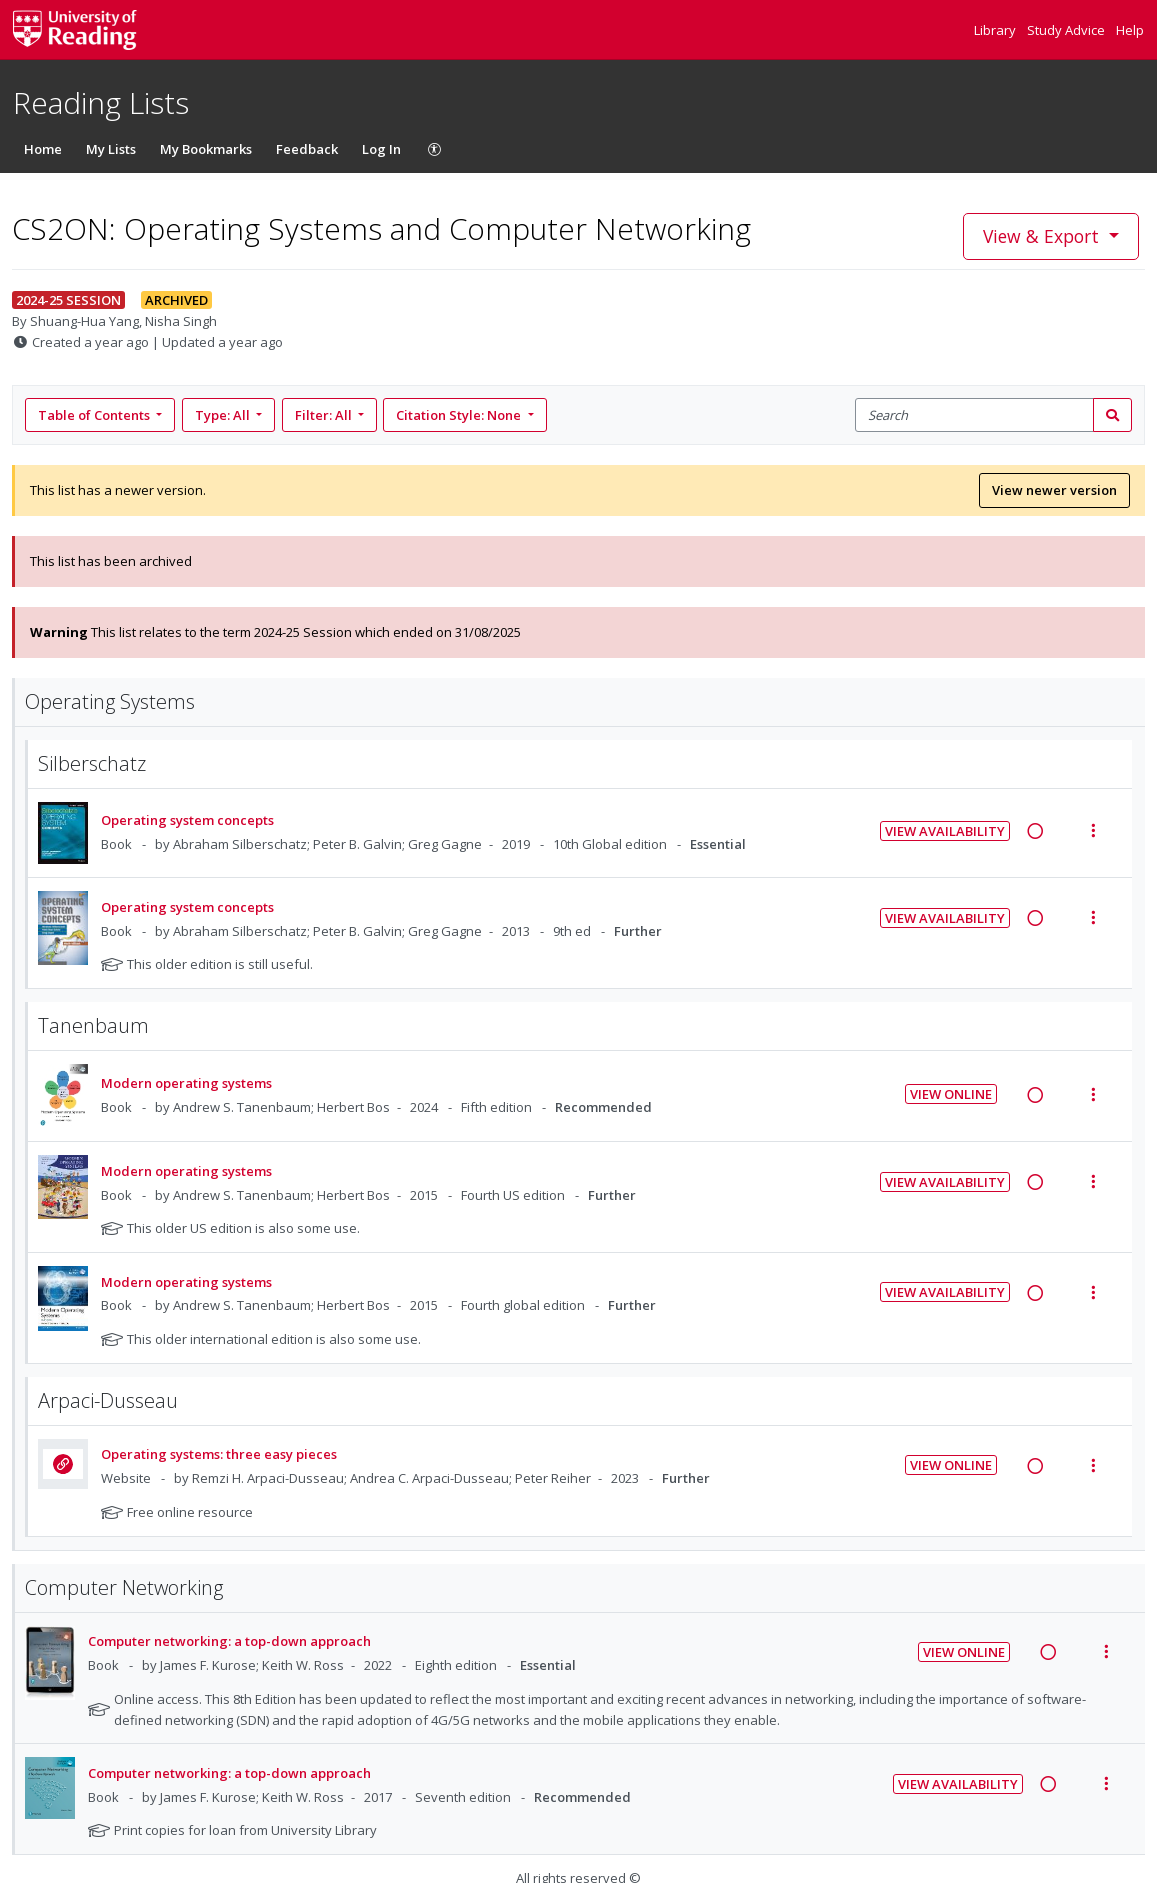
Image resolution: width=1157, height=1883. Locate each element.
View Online (951, 1094)
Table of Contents (95, 415)
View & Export (1043, 236)
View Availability (945, 831)
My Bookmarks (206, 149)
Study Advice (1067, 30)
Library (996, 30)
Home (43, 149)
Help (1130, 30)
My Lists (111, 149)
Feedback (307, 149)
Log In (381, 149)
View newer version (1054, 490)
